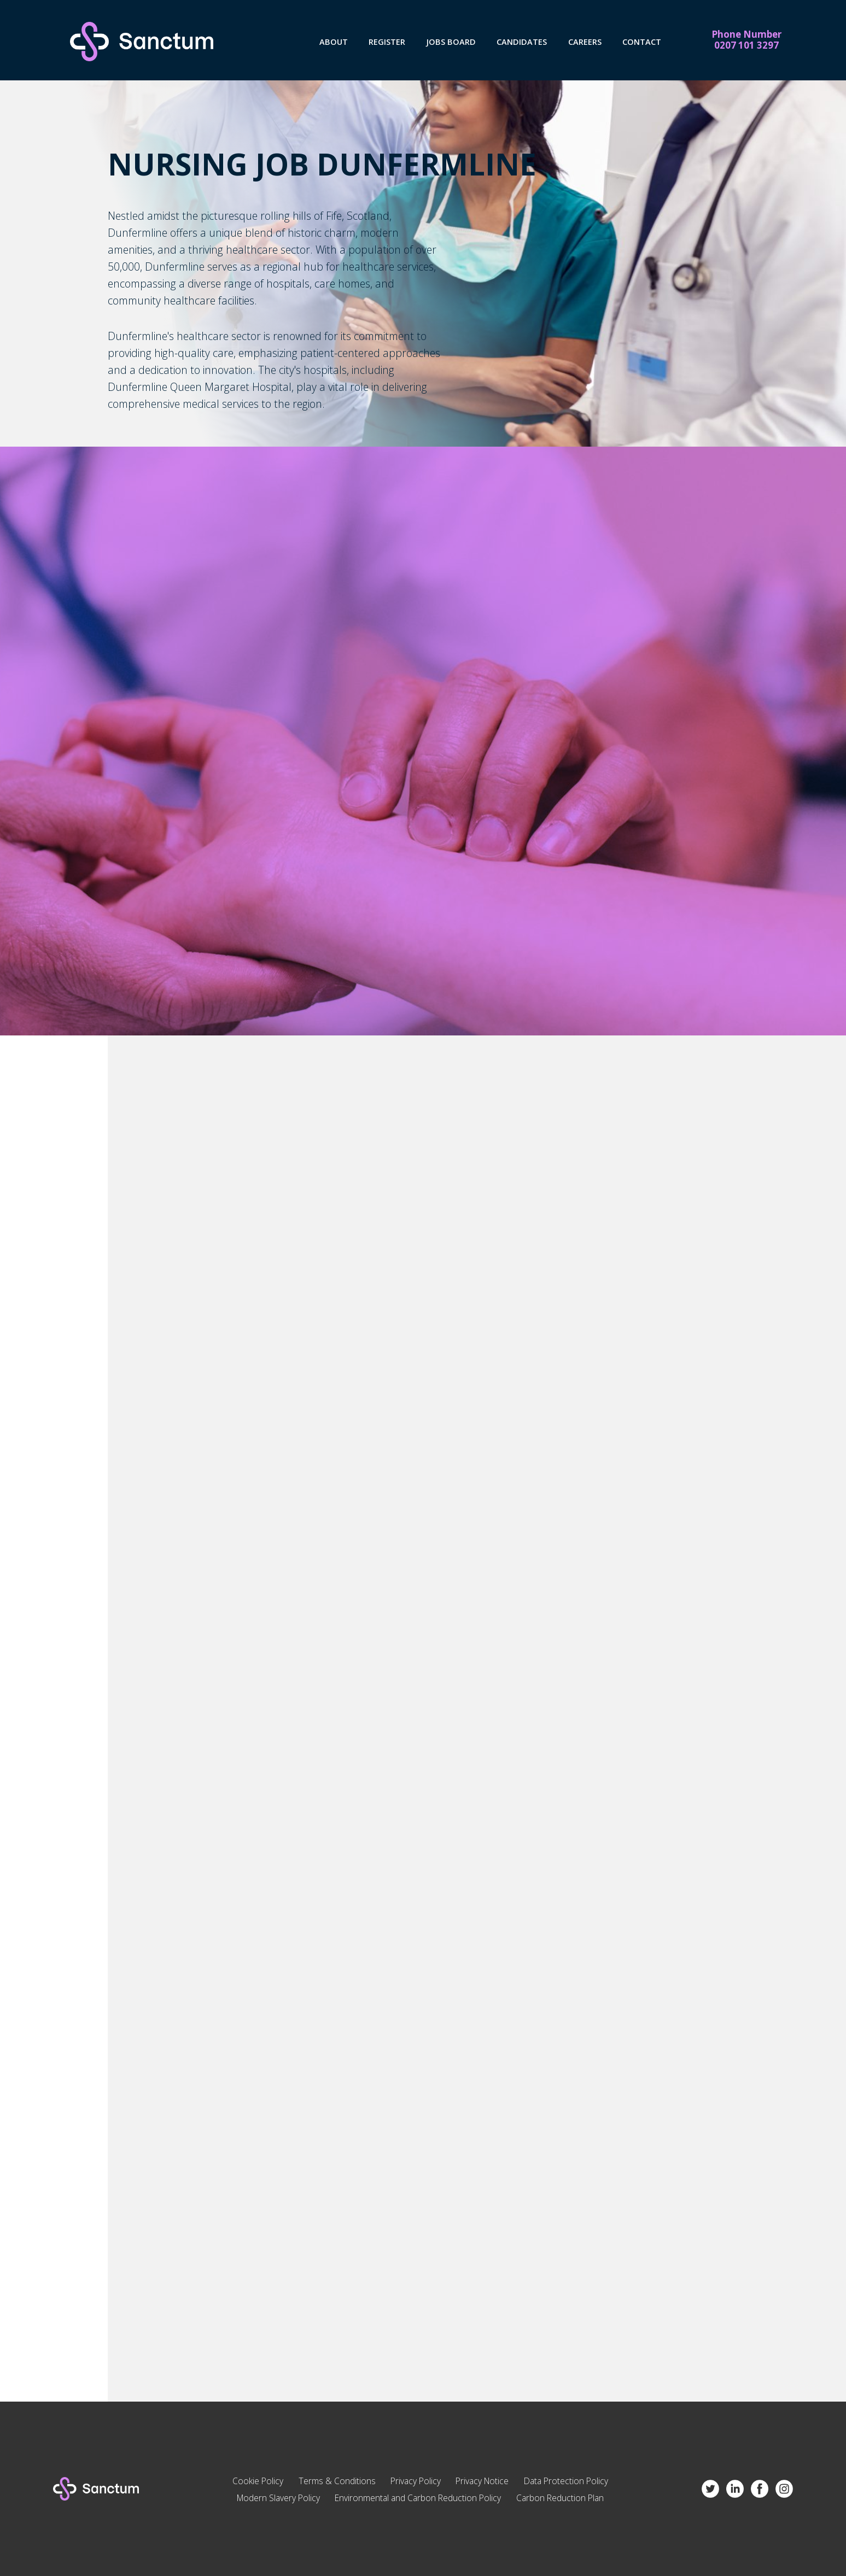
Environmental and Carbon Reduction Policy (418, 2498)
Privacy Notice (482, 2481)
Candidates (522, 42)
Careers (585, 42)
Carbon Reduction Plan (560, 2498)
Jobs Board (451, 42)
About (333, 42)
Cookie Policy (257, 2481)
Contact (641, 42)
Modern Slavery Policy (278, 2498)
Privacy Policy (415, 2481)
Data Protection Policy (566, 2481)
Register (387, 42)
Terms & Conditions (337, 2481)
